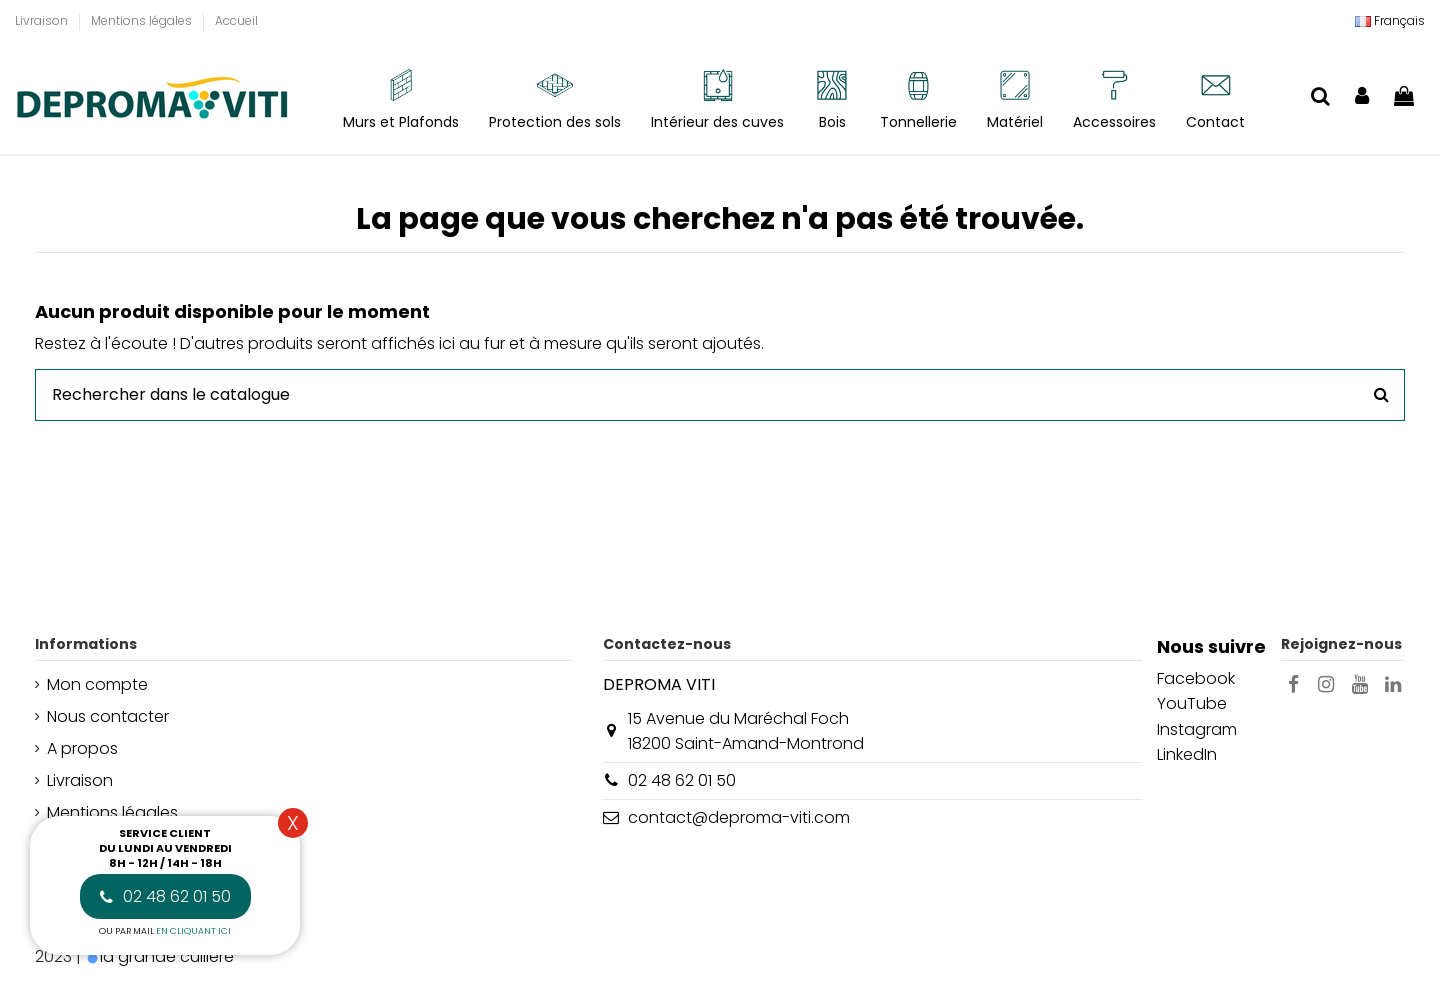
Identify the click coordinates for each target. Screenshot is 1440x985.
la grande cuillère (167, 956)
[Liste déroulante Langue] (1390, 21)
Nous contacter (108, 716)
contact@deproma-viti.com (739, 817)
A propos (82, 748)
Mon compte (97, 684)
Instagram (1197, 729)
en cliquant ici (193, 931)
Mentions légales (143, 20)
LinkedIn (1187, 754)
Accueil (236, 20)
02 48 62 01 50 (682, 780)
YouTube (1192, 703)
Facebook (1196, 678)
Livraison (43, 20)
